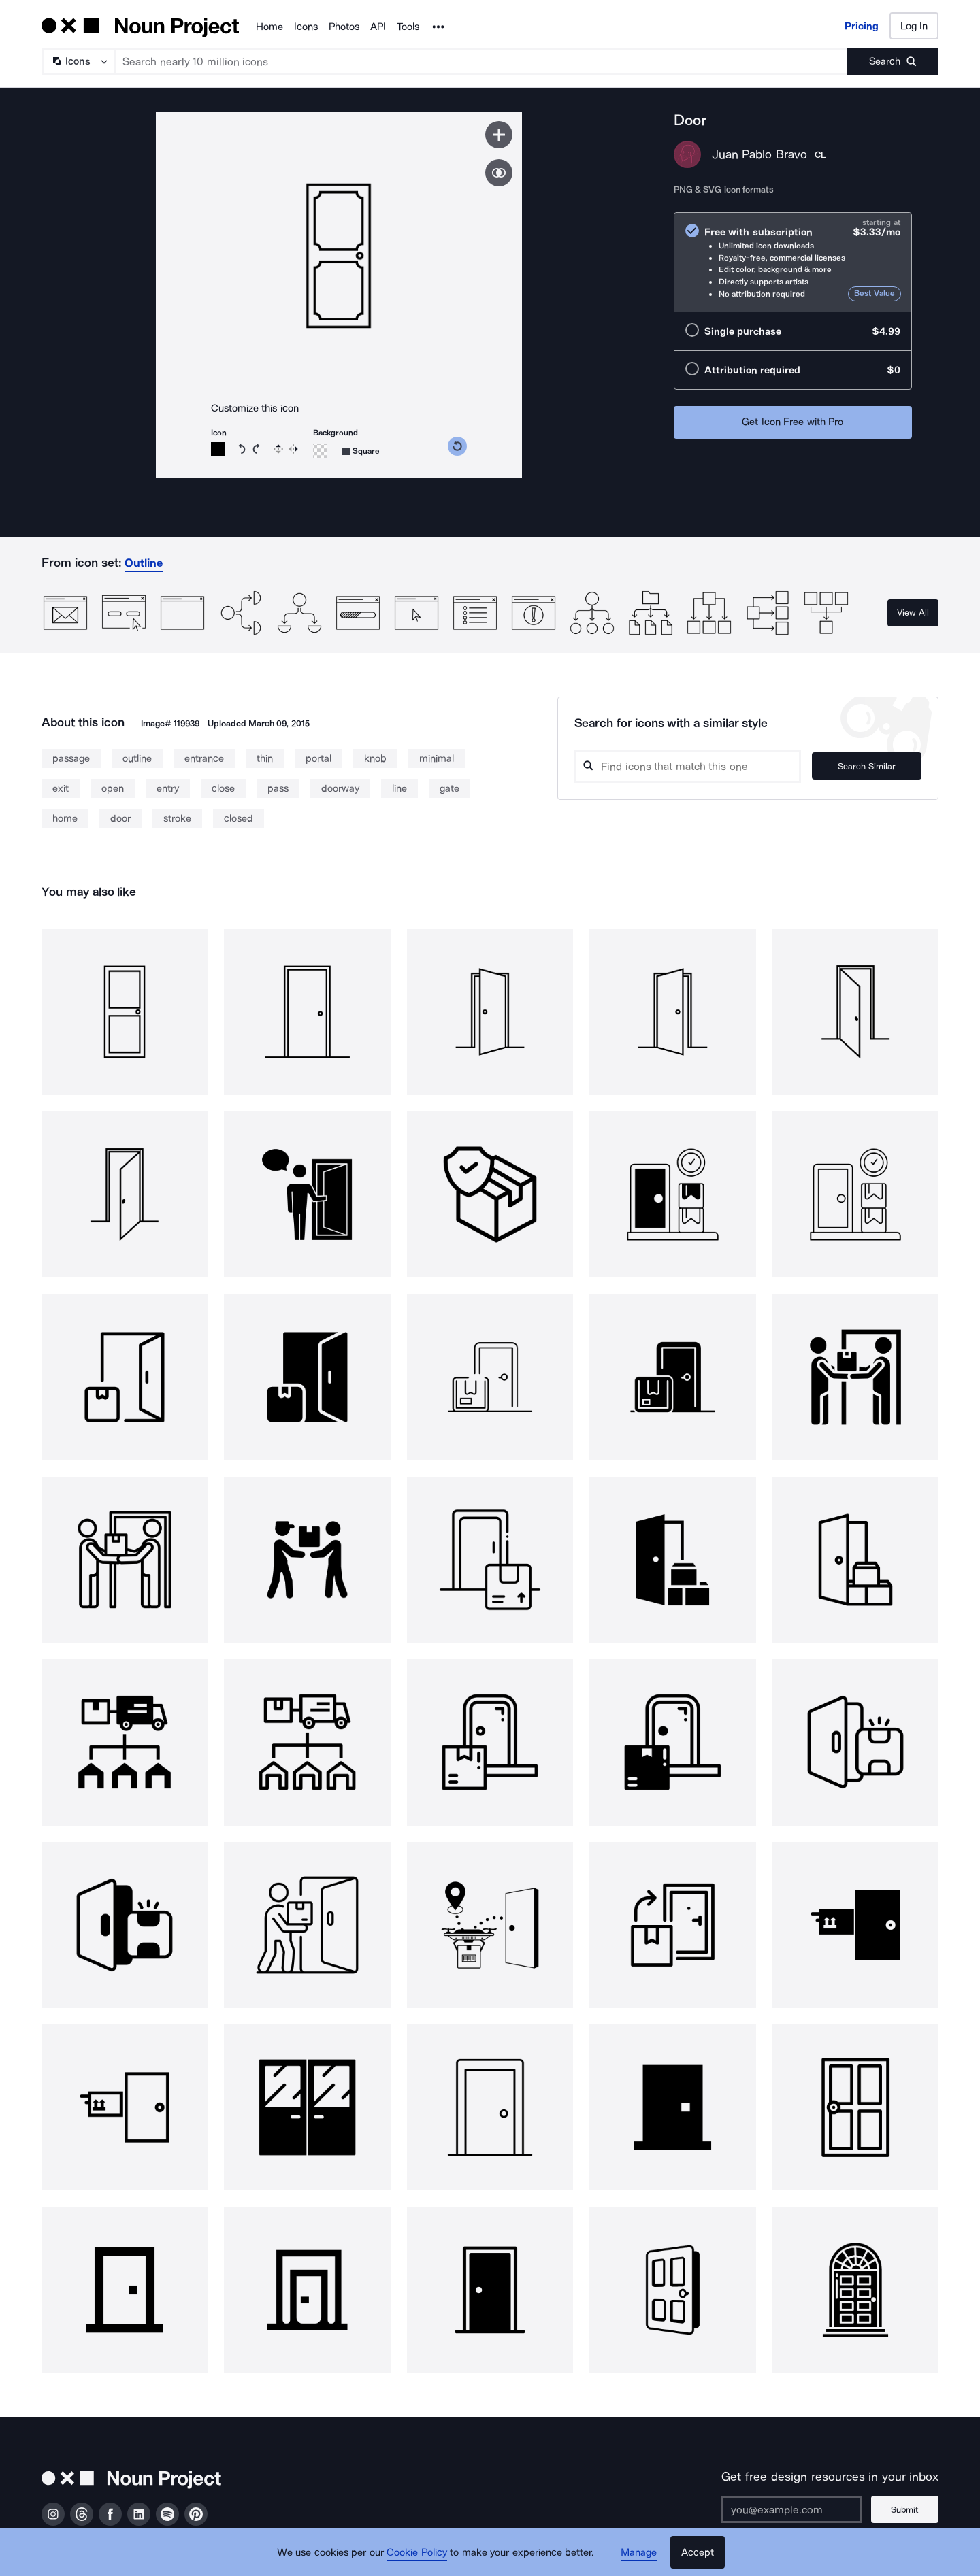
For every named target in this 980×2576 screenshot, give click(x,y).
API (378, 26)
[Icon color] (217, 448)
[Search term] (481, 61)
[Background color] (319, 451)
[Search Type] (78, 61)
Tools (408, 26)
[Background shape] (361, 451)
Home (269, 26)
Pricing (862, 26)
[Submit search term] (892, 61)
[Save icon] (498, 134)
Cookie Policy (417, 2552)
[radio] (792, 262)
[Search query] (691, 766)
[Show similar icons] (498, 172)
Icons (306, 26)
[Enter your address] (792, 2509)
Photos (344, 26)
